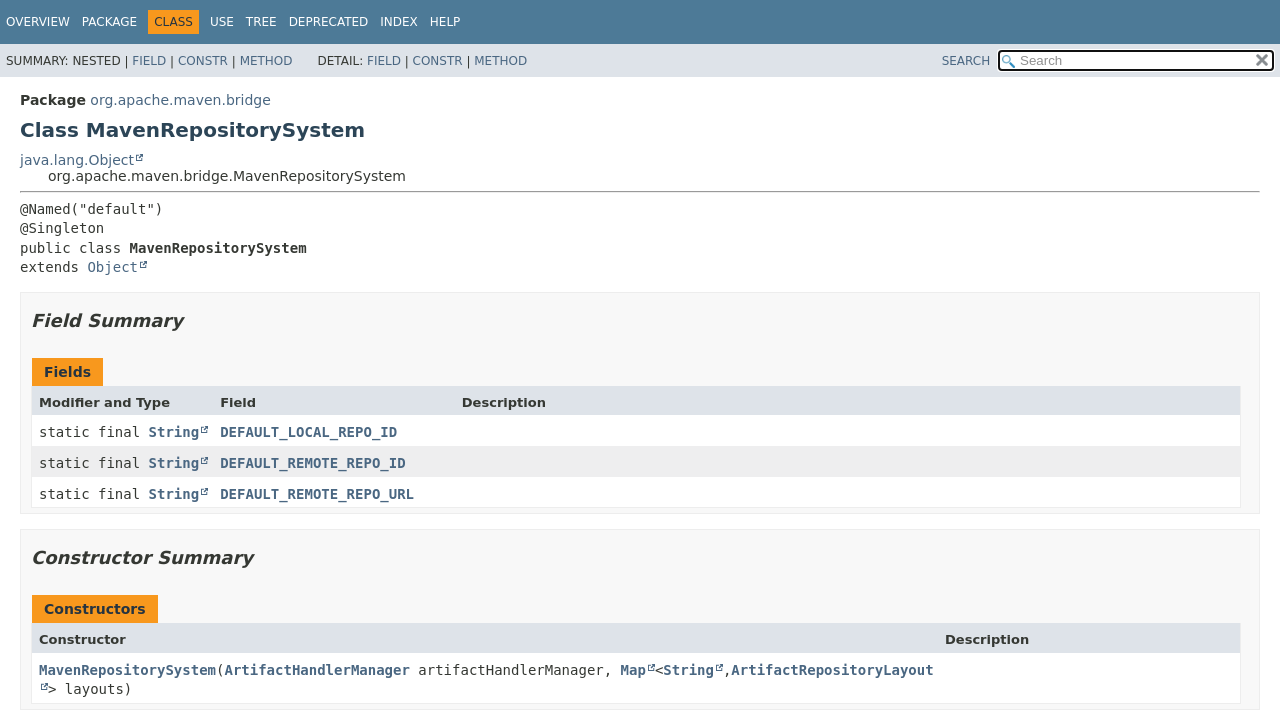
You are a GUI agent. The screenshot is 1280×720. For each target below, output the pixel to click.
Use (222, 22)
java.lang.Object (77, 160)
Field (149, 61)
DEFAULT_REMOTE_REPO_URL (317, 494)
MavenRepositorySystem (127, 670)
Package (109, 22)
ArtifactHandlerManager (316, 670)
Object (112, 267)
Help (445, 22)
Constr (203, 61)
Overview (38, 22)
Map (633, 670)
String (174, 432)
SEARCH (966, 61)
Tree (261, 22)
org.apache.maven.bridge (180, 100)
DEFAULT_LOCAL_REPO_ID (308, 432)
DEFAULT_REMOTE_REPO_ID (312, 463)
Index (399, 22)
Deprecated (329, 22)
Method (266, 61)
